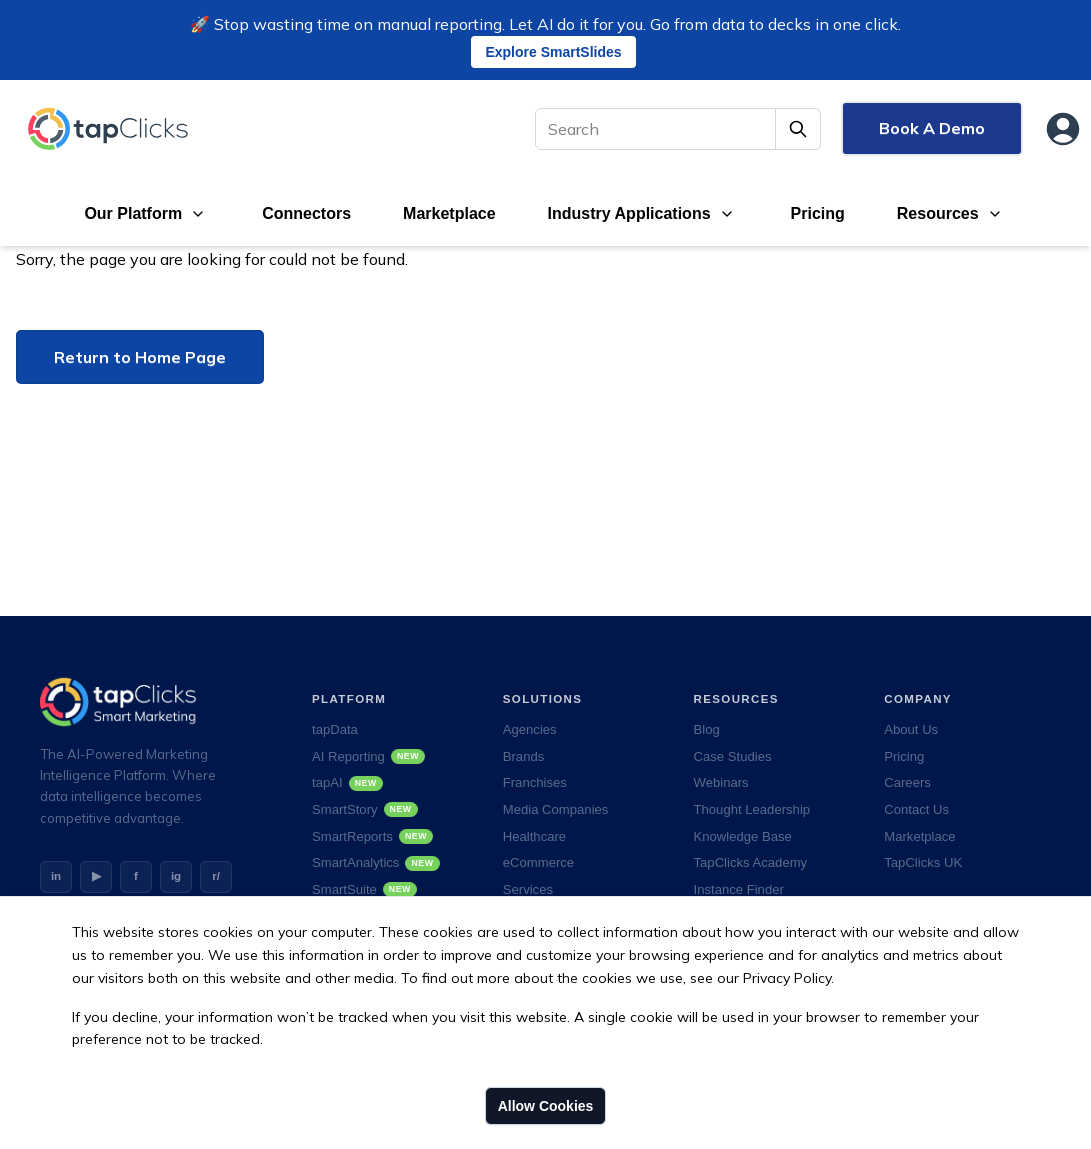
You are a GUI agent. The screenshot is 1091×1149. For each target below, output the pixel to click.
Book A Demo (932, 128)
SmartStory (365, 809)
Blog (707, 729)
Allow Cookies (546, 1106)
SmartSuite (364, 889)
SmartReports (372, 836)
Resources (938, 213)
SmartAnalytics (376, 862)
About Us (911, 729)
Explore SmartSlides (553, 52)
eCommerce (538, 862)
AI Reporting (368, 756)
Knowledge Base (743, 836)
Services (528, 889)
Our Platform (133, 213)
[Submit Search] (798, 129)
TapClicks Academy (751, 862)
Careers (907, 782)
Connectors (306, 213)
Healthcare (534, 836)
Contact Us (916, 809)
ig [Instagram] (176, 876)
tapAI (347, 782)
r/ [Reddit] (216, 876)
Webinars (721, 782)
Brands (524, 756)
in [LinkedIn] (56, 876)
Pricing (818, 213)
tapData (335, 729)
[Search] (655, 129)
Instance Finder (739, 889)
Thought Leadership (752, 809)
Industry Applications (629, 213)
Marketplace (449, 213)
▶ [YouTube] (96, 876)
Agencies (530, 729)
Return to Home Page (140, 357)
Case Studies (733, 756)
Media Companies (556, 809)
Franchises (535, 782)
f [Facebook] (136, 876)
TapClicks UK (923, 862)
